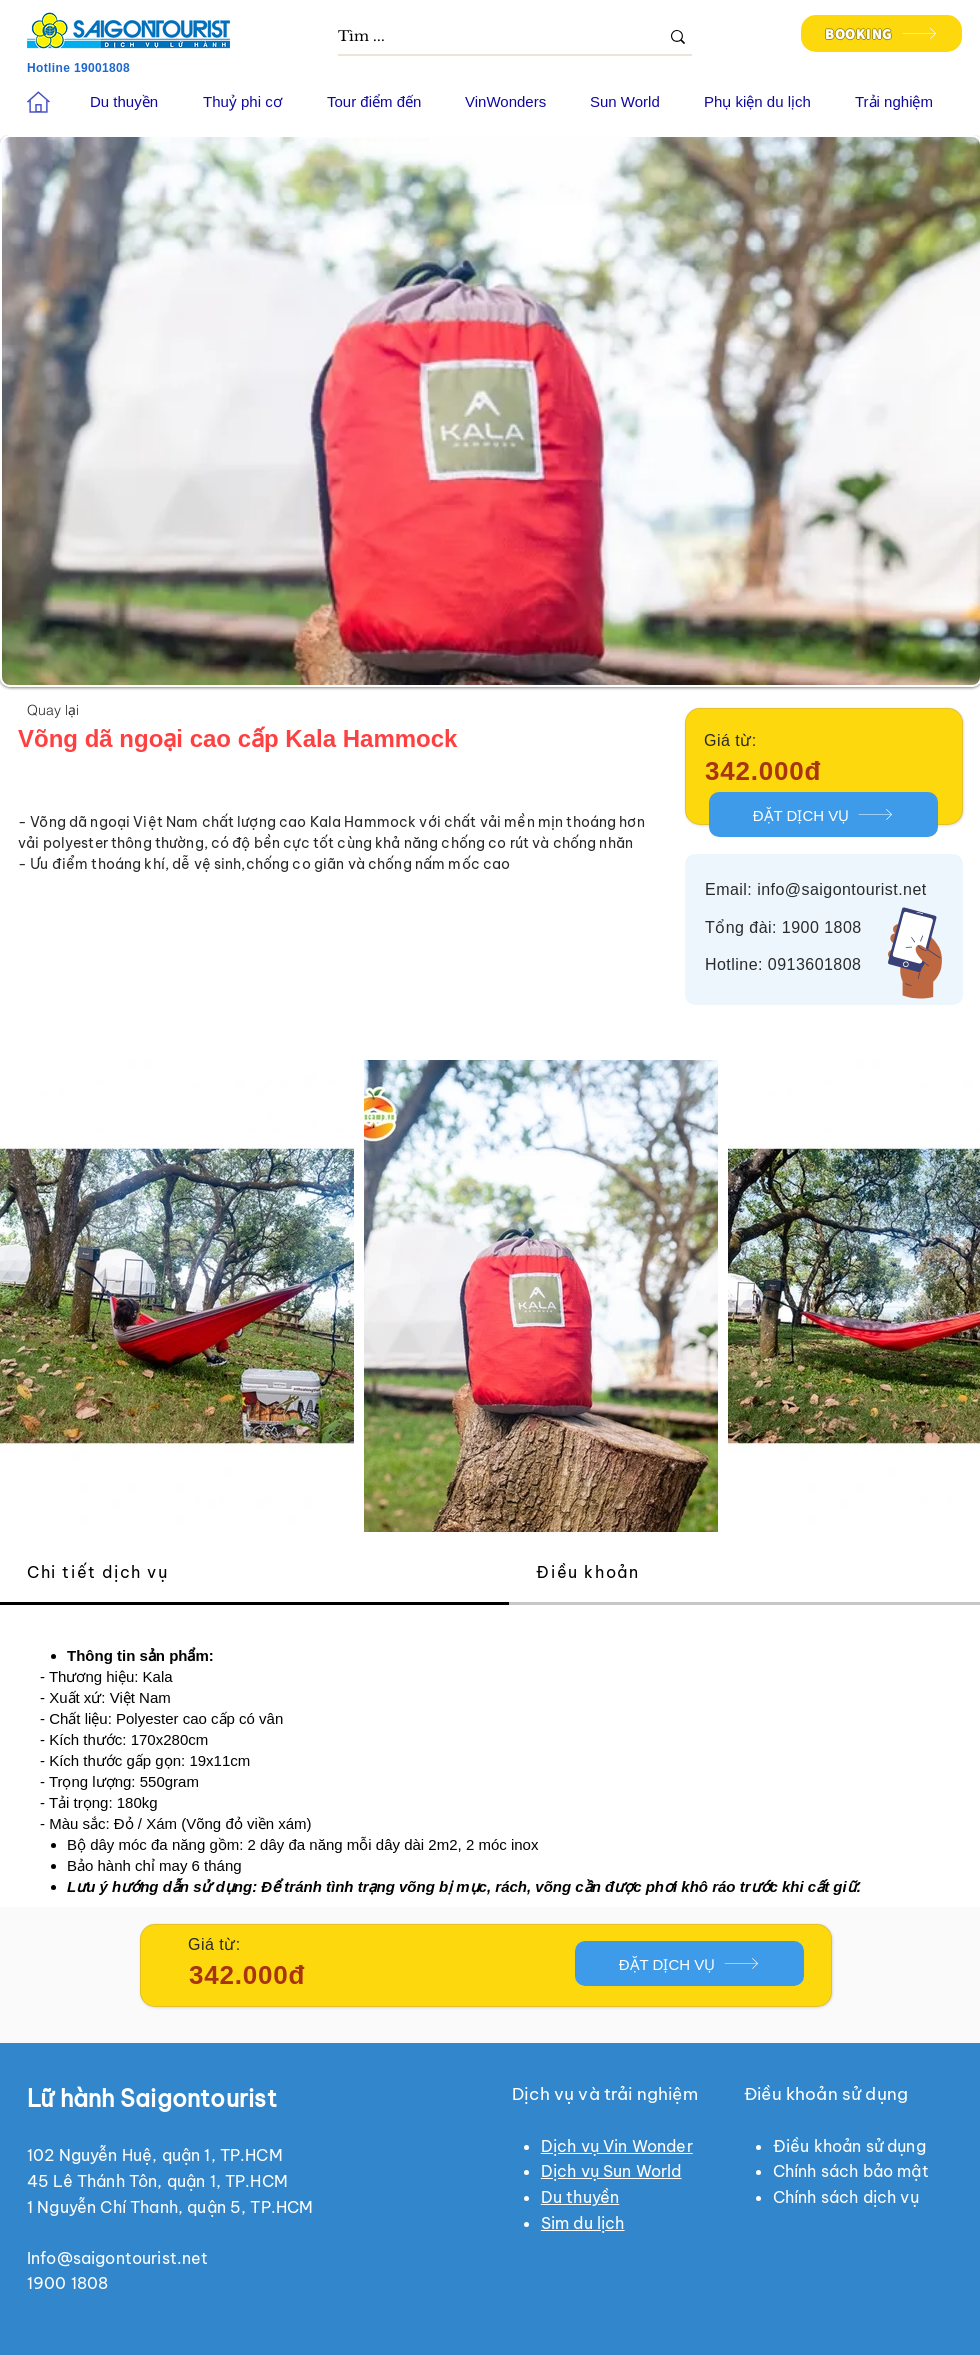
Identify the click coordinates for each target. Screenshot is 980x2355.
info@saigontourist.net (842, 889)
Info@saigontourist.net (118, 2258)
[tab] (254, 1573)
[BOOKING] (881, 33)
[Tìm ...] (483, 37)
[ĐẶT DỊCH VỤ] (823, 814)
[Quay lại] (53, 709)
